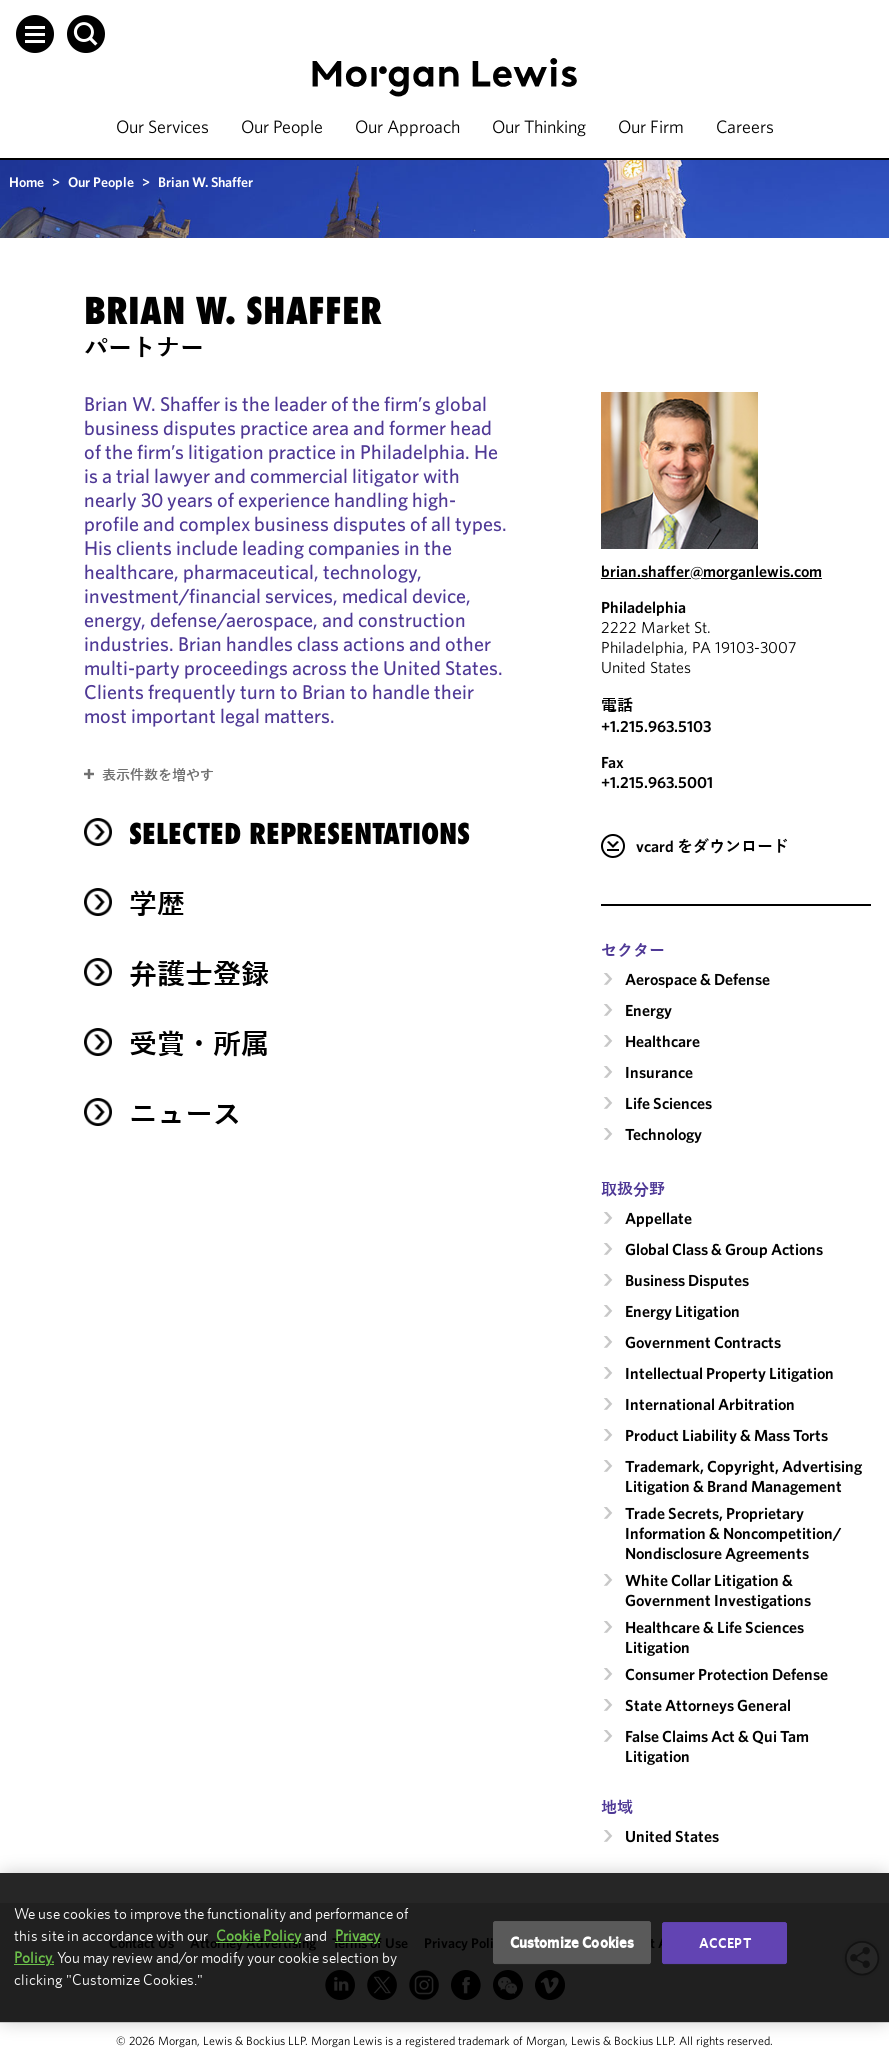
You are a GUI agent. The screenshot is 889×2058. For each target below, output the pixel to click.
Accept (725, 1943)
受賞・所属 (199, 1043)
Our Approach (407, 126)
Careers (745, 126)
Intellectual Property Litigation (729, 1373)
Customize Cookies (572, 1942)
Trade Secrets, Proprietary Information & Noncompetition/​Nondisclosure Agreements (733, 1533)
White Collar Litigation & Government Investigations (718, 1590)
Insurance (659, 1072)
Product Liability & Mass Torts (726, 1435)
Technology (663, 1134)
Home (26, 182)
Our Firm (651, 126)
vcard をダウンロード (712, 846)
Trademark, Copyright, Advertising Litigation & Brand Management (743, 1476)
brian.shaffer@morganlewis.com (711, 571)
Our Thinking (539, 126)
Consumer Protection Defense (726, 1674)
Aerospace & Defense (697, 979)
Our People (282, 126)
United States (672, 1836)
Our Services (162, 126)
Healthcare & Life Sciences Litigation (714, 1637)
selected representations (299, 833)
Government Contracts (703, 1342)
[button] (35, 34)
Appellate (658, 1218)
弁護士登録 (199, 973)
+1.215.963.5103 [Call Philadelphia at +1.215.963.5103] (656, 726)
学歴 (157, 903)
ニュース (185, 1113)
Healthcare (662, 1041)
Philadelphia (643, 607)
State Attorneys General (708, 1705)
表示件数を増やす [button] (158, 775)
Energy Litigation (682, 1311)
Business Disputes (687, 1280)
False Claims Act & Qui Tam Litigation (717, 1746)
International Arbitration (710, 1404)
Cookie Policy (258, 1935)
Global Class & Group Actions (724, 1249)
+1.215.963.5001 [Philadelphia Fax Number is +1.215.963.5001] (657, 782)
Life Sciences (668, 1103)
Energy (648, 1010)
